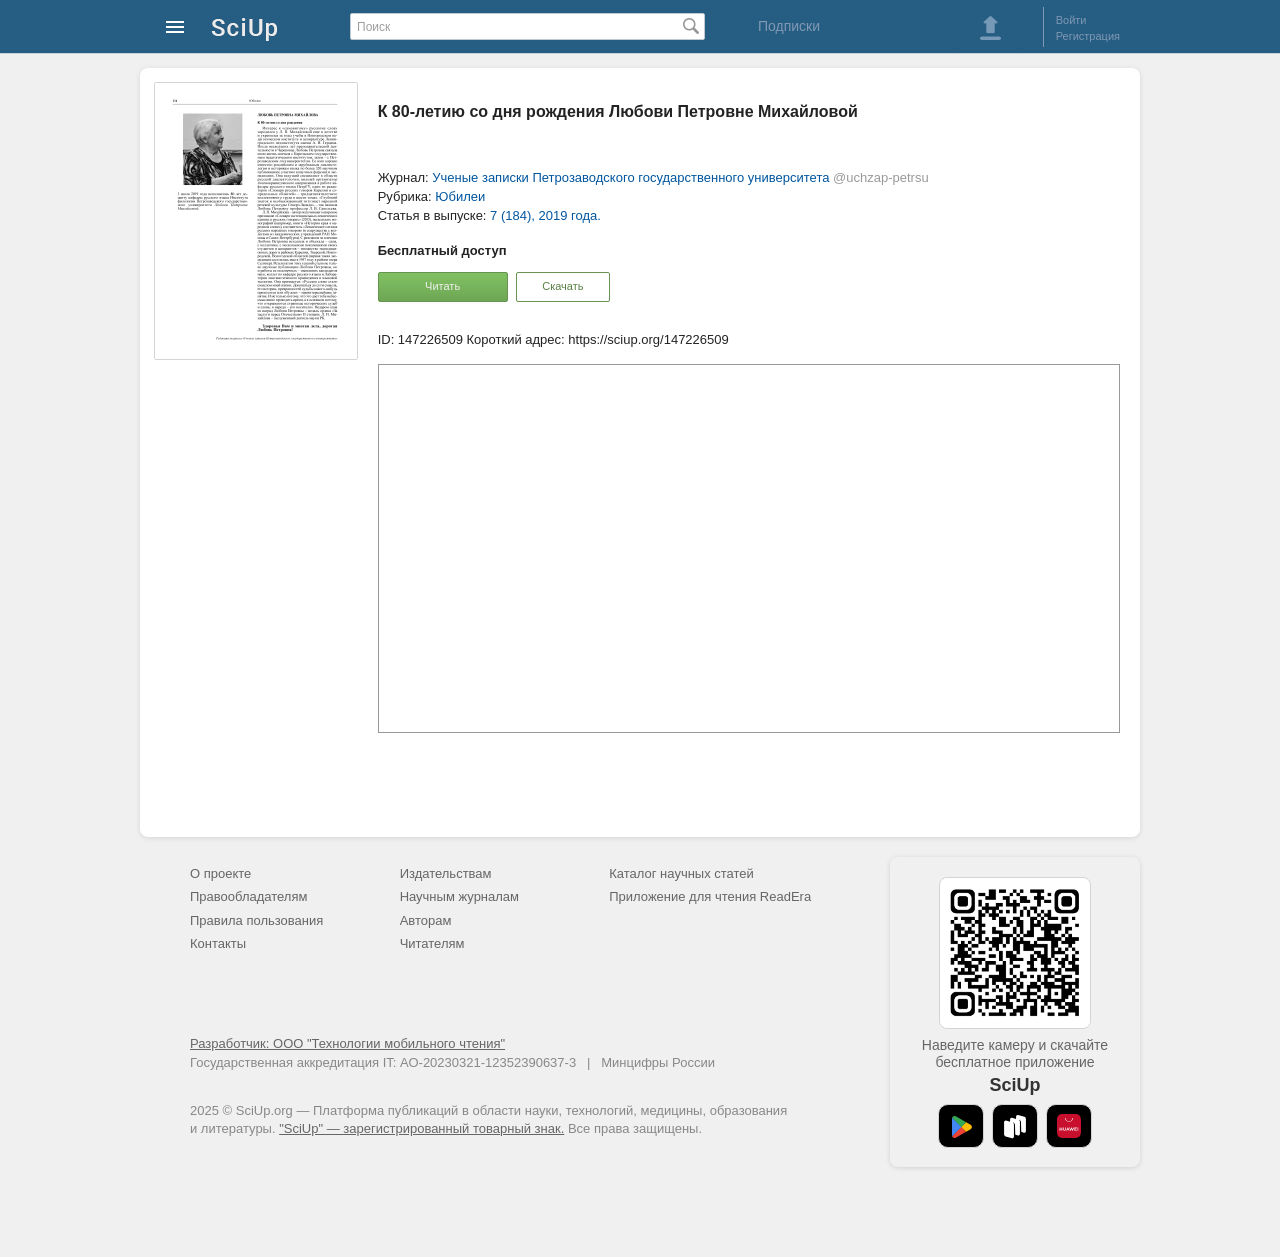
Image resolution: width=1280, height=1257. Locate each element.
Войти (1071, 20)
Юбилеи (460, 196)
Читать (442, 286)
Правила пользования (256, 920)
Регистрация (1088, 36)
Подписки (789, 26)
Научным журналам (459, 896)
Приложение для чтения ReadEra (710, 896)
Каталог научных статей (681, 873)
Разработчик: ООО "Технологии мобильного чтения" (347, 1043)
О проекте (220, 873)
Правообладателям (248, 896)
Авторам (426, 920)
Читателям (432, 943)
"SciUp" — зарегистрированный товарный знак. (421, 1128)
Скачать (562, 286)
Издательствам (446, 873)
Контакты (218, 943)
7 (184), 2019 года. (545, 215)
